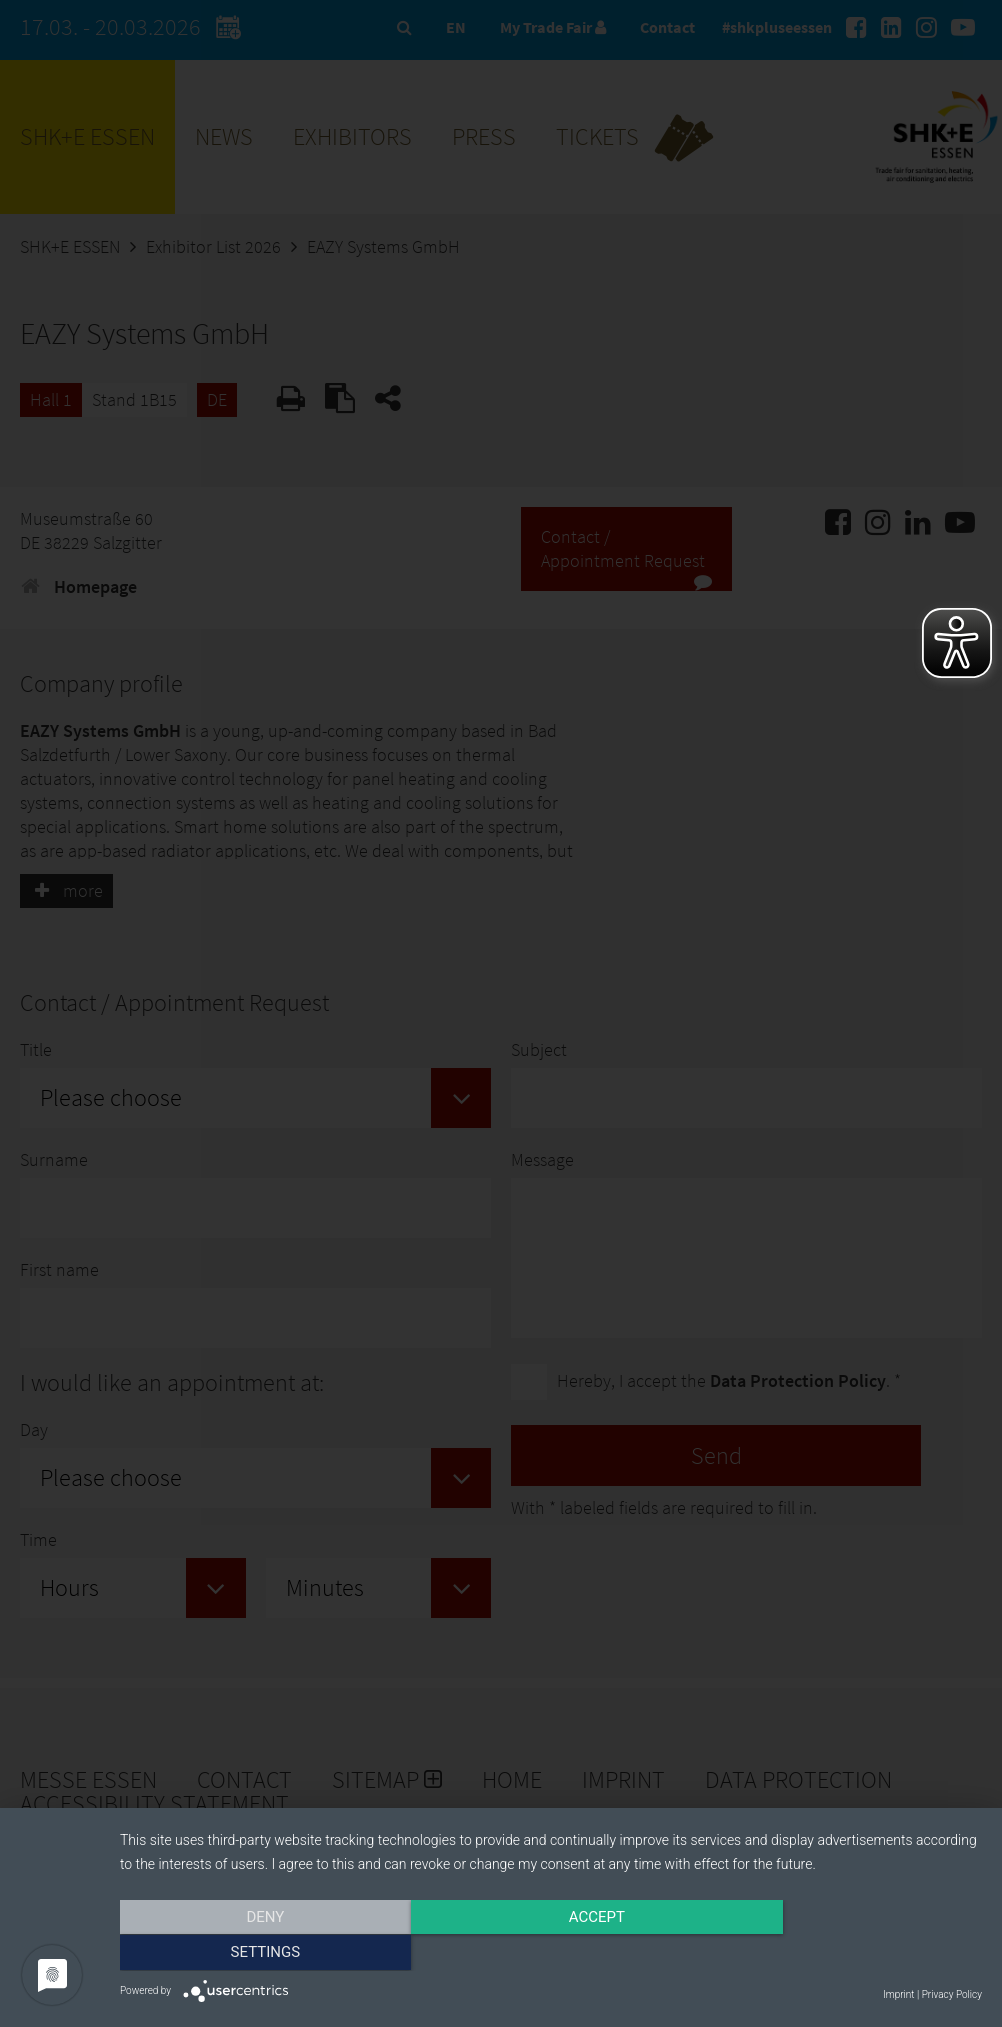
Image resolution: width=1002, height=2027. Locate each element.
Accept (551, 1954)
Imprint (898, 1994)
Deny (249, 1954)
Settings (853, 1954)
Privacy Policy (952, 1994)
